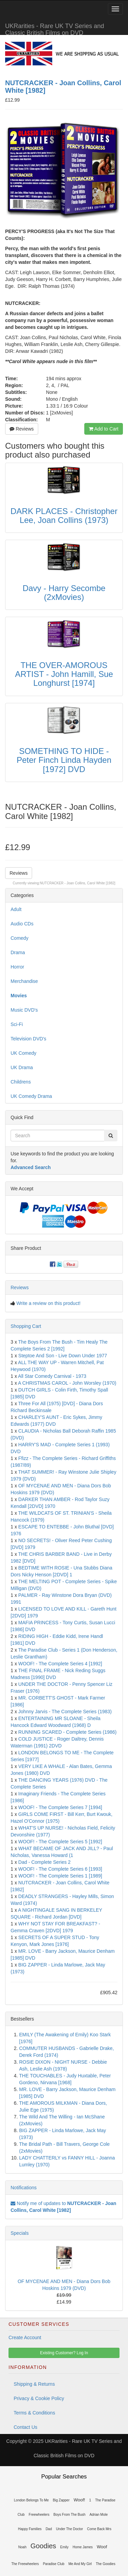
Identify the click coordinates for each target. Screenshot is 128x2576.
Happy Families (30, 2529)
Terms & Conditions (34, 2412)
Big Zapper (61, 2500)
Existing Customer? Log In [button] (64, 2352)
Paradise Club (54, 2564)
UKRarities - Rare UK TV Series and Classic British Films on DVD (54, 29)
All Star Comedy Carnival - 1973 (52, 1376)
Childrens (21, 1082)
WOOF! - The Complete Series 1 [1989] (60, 1876)
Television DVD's (28, 1038)
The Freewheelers (25, 2564)
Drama (18, 952)
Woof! (79, 2499)
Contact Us (25, 2427)
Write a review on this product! (48, 1303)
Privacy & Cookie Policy (39, 2398)
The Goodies (105, 2564)
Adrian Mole (98, 2514)
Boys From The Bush (70, 2514)
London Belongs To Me (31, 2500)
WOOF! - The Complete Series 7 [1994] (60, 1807)
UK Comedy (23, 1053)
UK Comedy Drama (31, 1096)
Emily (64, 2547)
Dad (49, 2529)
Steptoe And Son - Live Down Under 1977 (62, 1355)
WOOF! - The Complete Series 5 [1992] (60, 1841)
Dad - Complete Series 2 (44, 1862)
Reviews (22, 429)
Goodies (43, 2546)
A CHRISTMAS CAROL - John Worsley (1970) (67, 1383)
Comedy (19, 938)
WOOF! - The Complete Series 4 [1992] (60, 1663)
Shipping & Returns (34, 2384)
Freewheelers (39, 2514)
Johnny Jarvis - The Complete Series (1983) (65, 1711)
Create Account (25, 2337)
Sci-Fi (17, 1024)
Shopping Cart (26, 1326)
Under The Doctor (69, 2529)
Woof (102, 2546)
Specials (20, 2233)
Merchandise (24, 981)
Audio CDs (22, 923)
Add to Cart (103, 429)
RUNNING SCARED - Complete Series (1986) (67, 1732)
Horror (17, 967)
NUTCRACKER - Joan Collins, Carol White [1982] (77, 883)
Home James (83, 2547)
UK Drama (22, 1067)
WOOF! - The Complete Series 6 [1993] (60, 1869)
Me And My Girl (79, 2564)
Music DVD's (24, 1010)
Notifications (24, 2187)
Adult (16, 909)
